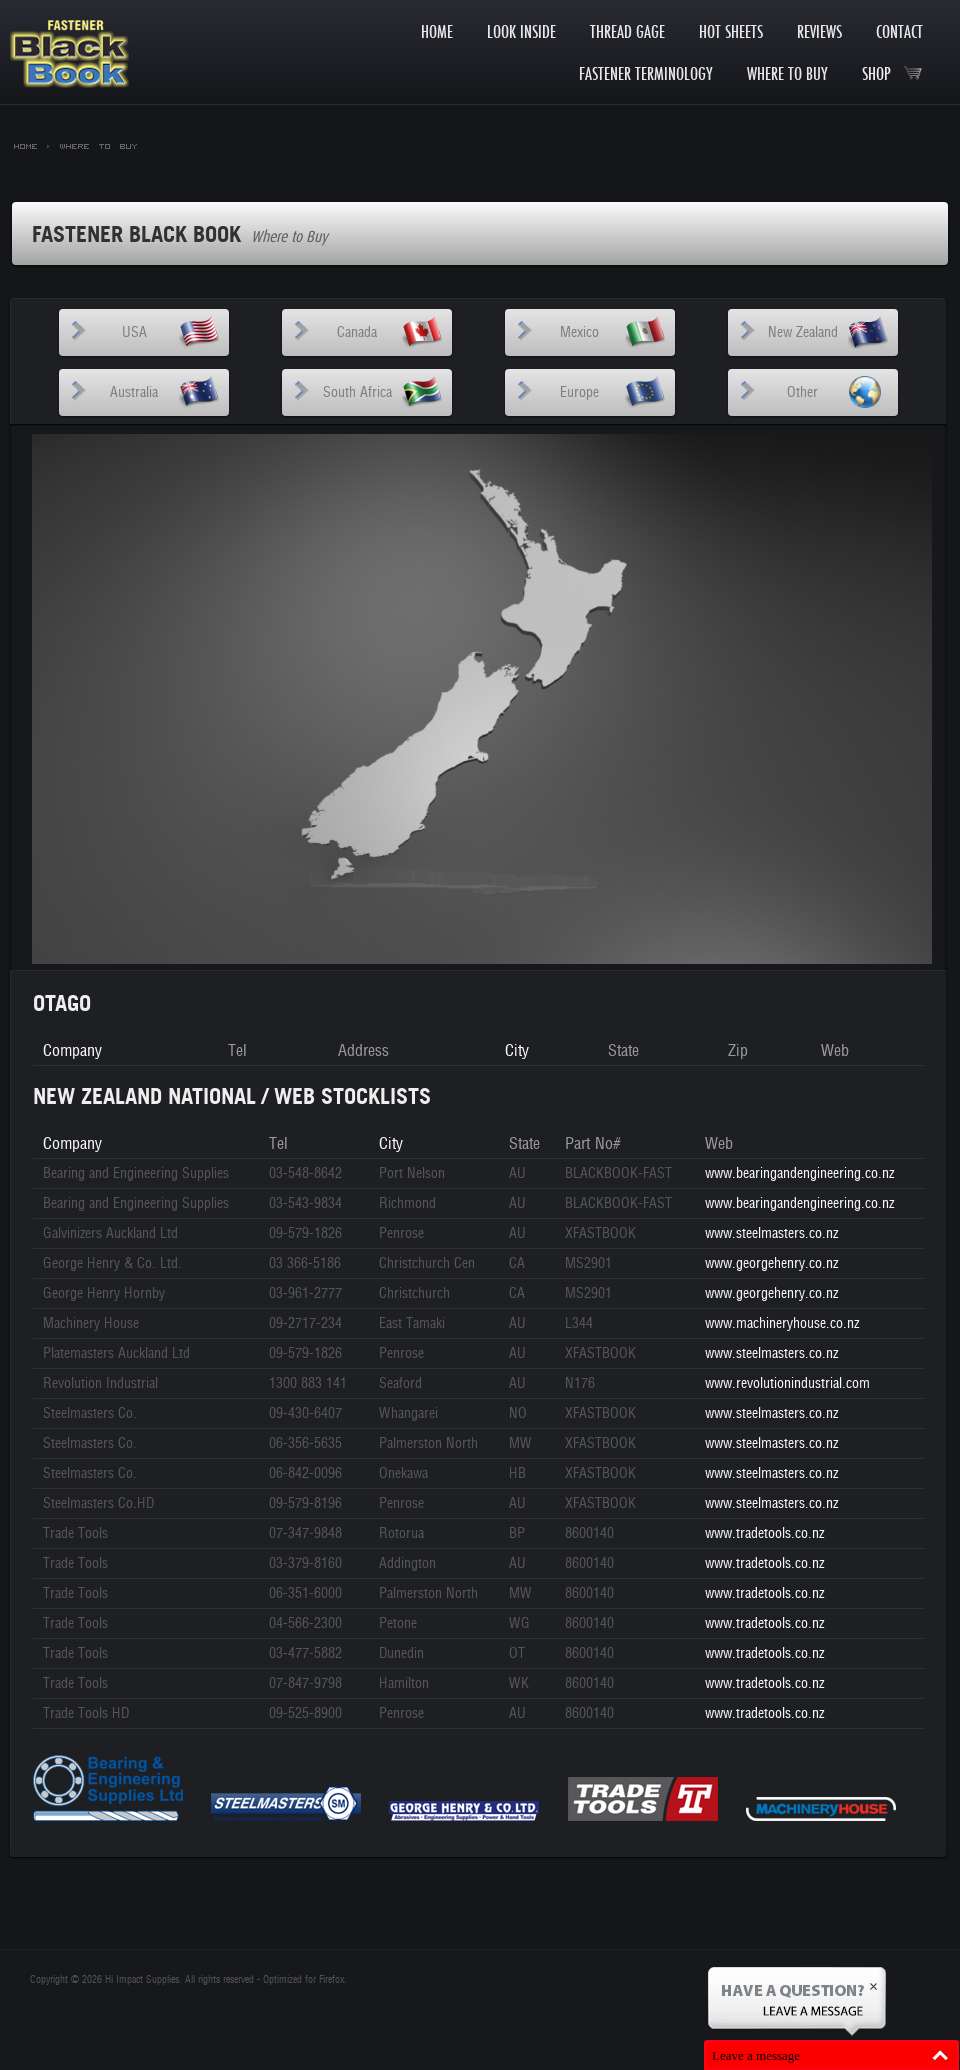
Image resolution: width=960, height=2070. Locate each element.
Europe (579, 392)
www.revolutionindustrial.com (787, 1383)
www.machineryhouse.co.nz (782, 1323)
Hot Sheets (731, 31)
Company (72, 1050)
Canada (357, 332)
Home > (32, 145)
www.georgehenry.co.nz (771, 1263)
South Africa (357, 392)
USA (134, 332)
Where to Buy (787, 73)
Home (437, 31)
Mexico (579, 332)
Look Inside (521, 31)
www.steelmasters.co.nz (771, 1233)
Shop (892, 73)
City (517, 1050)
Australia (134, 392)
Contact (899, 31)
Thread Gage (627, 31)
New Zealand (803, 332)
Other (802, 392)
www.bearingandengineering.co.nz (799, 1173)
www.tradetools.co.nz (764, 1533)
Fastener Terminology (646, 73)
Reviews (819, 31)
